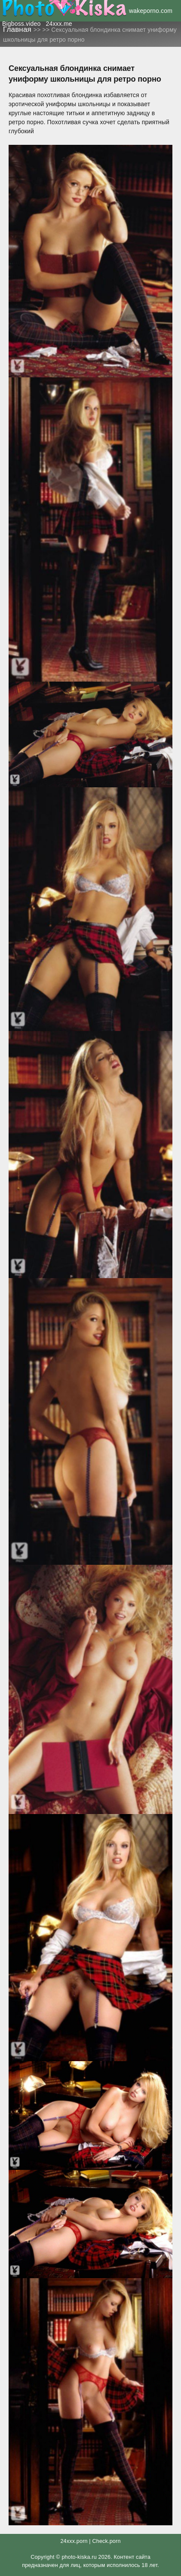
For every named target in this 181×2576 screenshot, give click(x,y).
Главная (18, 29)
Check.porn (106, 2541)
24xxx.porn (73, 2541)
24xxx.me (59, 23)
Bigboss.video (21, 23)
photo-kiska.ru (78, 2557)
